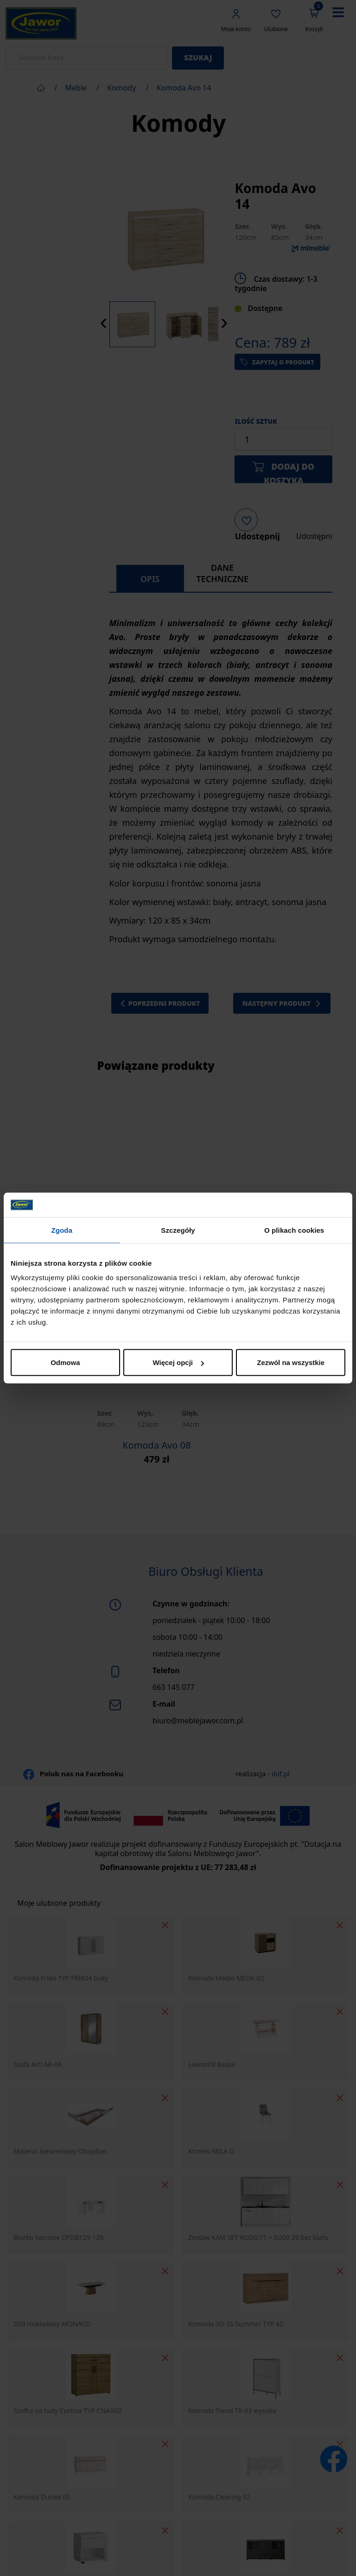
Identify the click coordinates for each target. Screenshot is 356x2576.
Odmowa (65, 1362)
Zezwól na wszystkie (290, 1362)
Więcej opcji (178, 1362)
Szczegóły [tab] (178, 1230)
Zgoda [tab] (62, 1230)
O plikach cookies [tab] (294, 1230)
